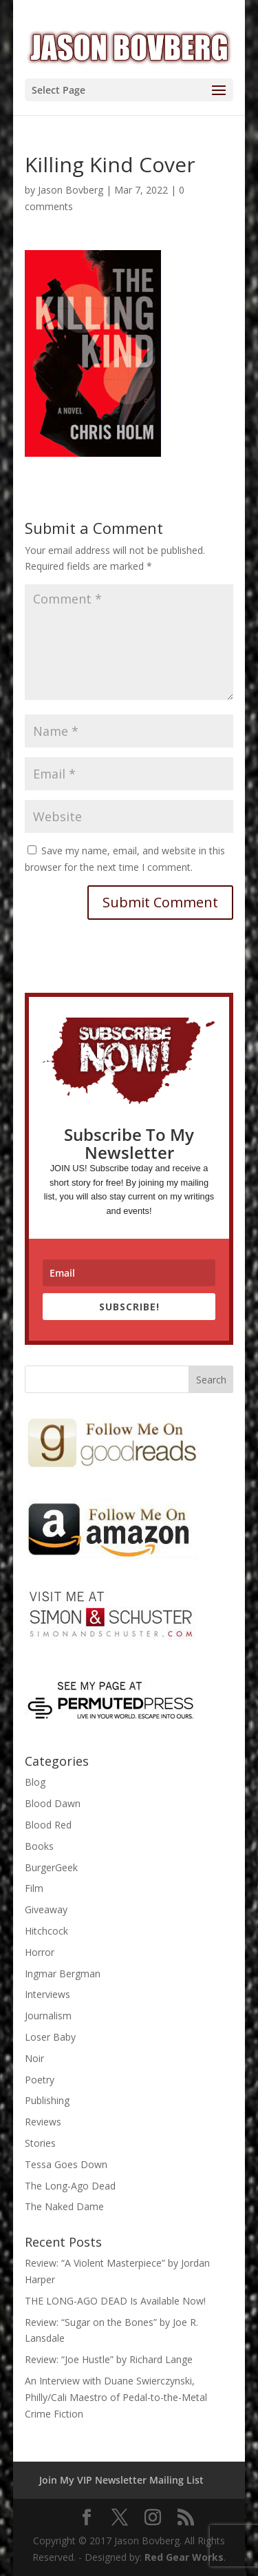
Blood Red (48, 1824)
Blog (35, 1782)
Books (39, 1846)
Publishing (47, 2100)
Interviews (47, 1994)
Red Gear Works (184, 2557)
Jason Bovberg (70, 189)
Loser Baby (50, 2036)
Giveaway (46, 1909)
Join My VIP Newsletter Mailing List (121, 2479)
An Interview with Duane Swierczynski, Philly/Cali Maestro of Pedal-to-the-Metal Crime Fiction (116, 2397)
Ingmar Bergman (62, 1973)
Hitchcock (46, 1930)
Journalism (48, 2015)
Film (34, 1888)
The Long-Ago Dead (70, 2185)
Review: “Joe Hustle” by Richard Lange (109, 2359)
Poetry (39, 2079)
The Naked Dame (64, 2206)
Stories (40, 2143)
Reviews (43, 2121)
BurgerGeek (51, 1867)
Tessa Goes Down (66, 2164)
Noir (34, 2058)
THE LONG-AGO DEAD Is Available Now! (115, 2300)
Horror (39, 1952)
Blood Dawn (52, 1803)
